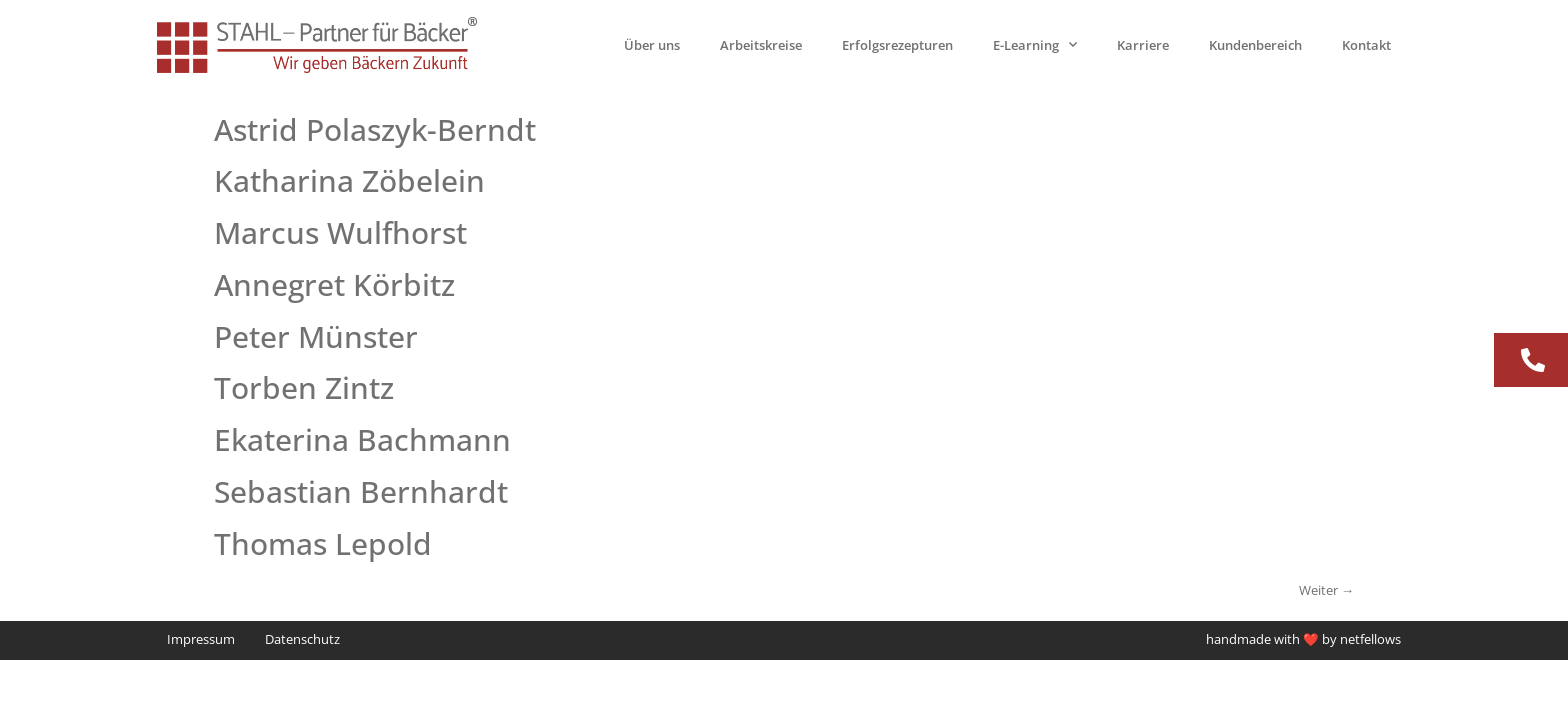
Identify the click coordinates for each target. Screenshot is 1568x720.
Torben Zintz (304, 387)
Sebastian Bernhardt (361, 491)
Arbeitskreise (761, 45)
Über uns (652, 45)
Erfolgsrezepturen (897, 45)
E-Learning (1035, 44)
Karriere (1143, 45)
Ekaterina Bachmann (362, 439)
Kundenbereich (1255, 45)
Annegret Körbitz (334, 284)
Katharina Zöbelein (349, 180)
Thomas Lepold (323, 543)
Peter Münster (316, 336)
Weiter (1326, 590)
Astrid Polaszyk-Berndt (375, 129)
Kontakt (1366, 45)
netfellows (1370, 639)
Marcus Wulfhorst (340, 232)
